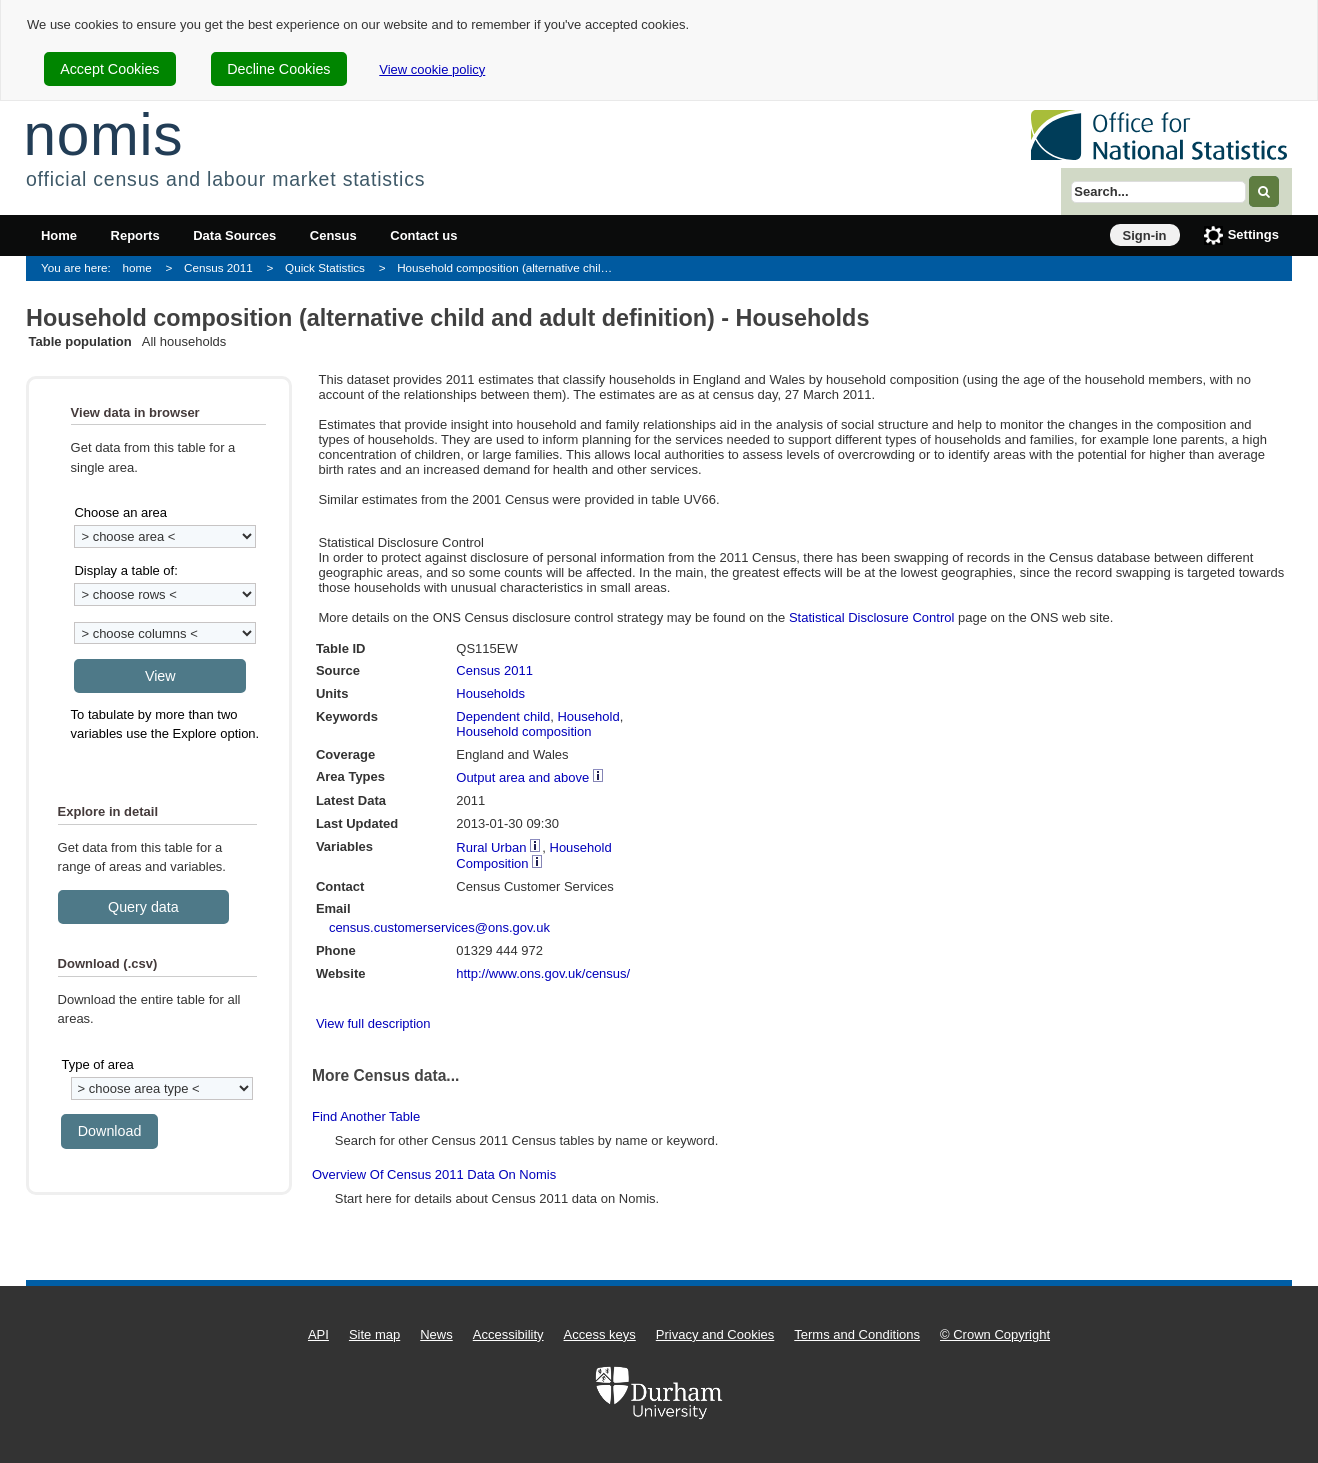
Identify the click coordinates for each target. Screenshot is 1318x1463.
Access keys (600, 1334)
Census (333, 235)
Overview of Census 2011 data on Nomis (434, 1174)
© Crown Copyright (995, 1334)
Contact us (423, 235)
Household (588, 716)
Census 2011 (218, 267)
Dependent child (503, 716)
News (436, 1334)
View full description (373, 1023)
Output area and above (522, 777)
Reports (135, 235)
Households (490, 693)
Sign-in (1145, 235)
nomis (103, 134)
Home (59, 235)
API (318, 1334)
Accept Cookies (109, 69)
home (137, 267)
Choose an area (120, 512)
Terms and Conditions (857, 1334)
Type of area (97, 1064)
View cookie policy (432, 69)
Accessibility (508, 1334)
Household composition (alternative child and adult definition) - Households (510, 267)
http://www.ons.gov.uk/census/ (543, 973)
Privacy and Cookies (715, 1334)
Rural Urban (491, 847)
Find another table (366, 1116)
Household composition (523, 731)
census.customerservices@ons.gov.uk (439, 927)
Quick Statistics (325, 267)
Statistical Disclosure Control (871, 617)
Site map (374, 1334)
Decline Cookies (278, 69)
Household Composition (533, 855)
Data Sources (234, 235)
